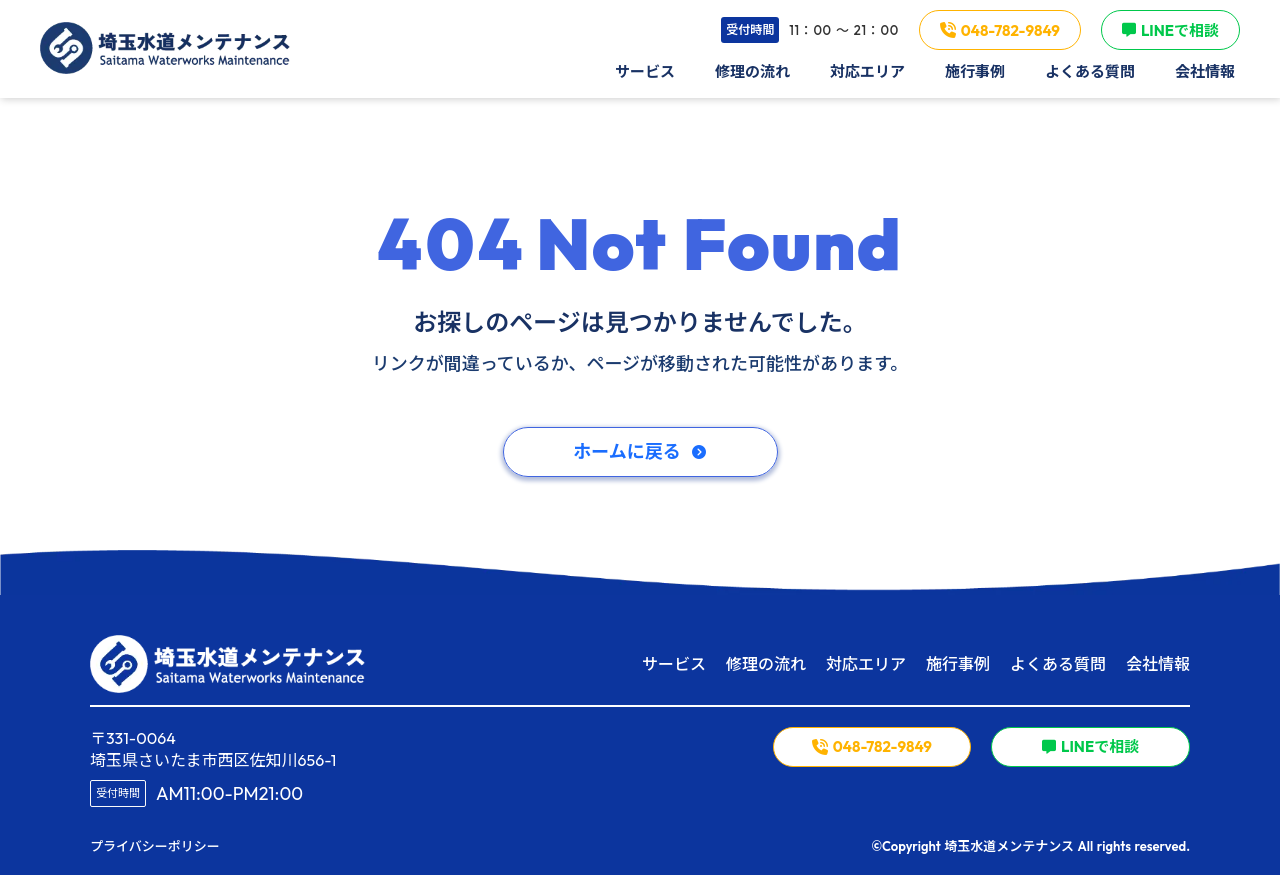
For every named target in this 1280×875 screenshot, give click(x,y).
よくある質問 (1058, 664)
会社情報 (1158, 664)
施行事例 (958, 664)
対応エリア (866, 664)
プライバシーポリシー (155, 846)
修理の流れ (766, 664)
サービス (674, 664)
